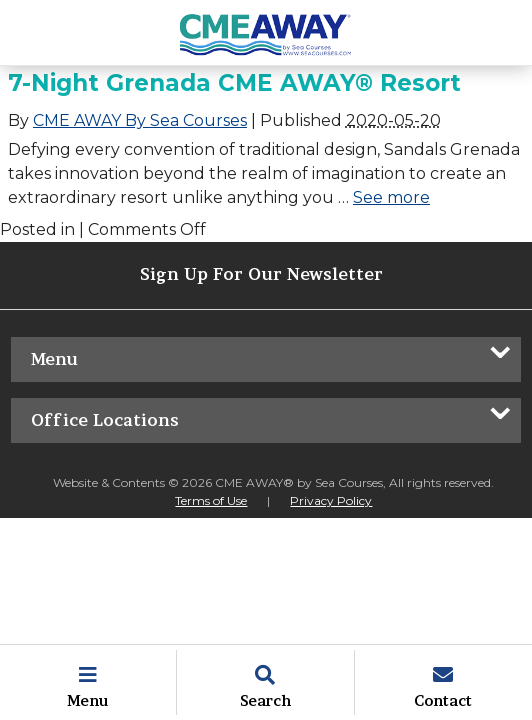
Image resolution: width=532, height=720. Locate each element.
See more (391, 197)
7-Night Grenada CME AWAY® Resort (234, 83)
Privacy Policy (331, 500)
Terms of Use (211, 500)
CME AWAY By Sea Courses (140, 120)
